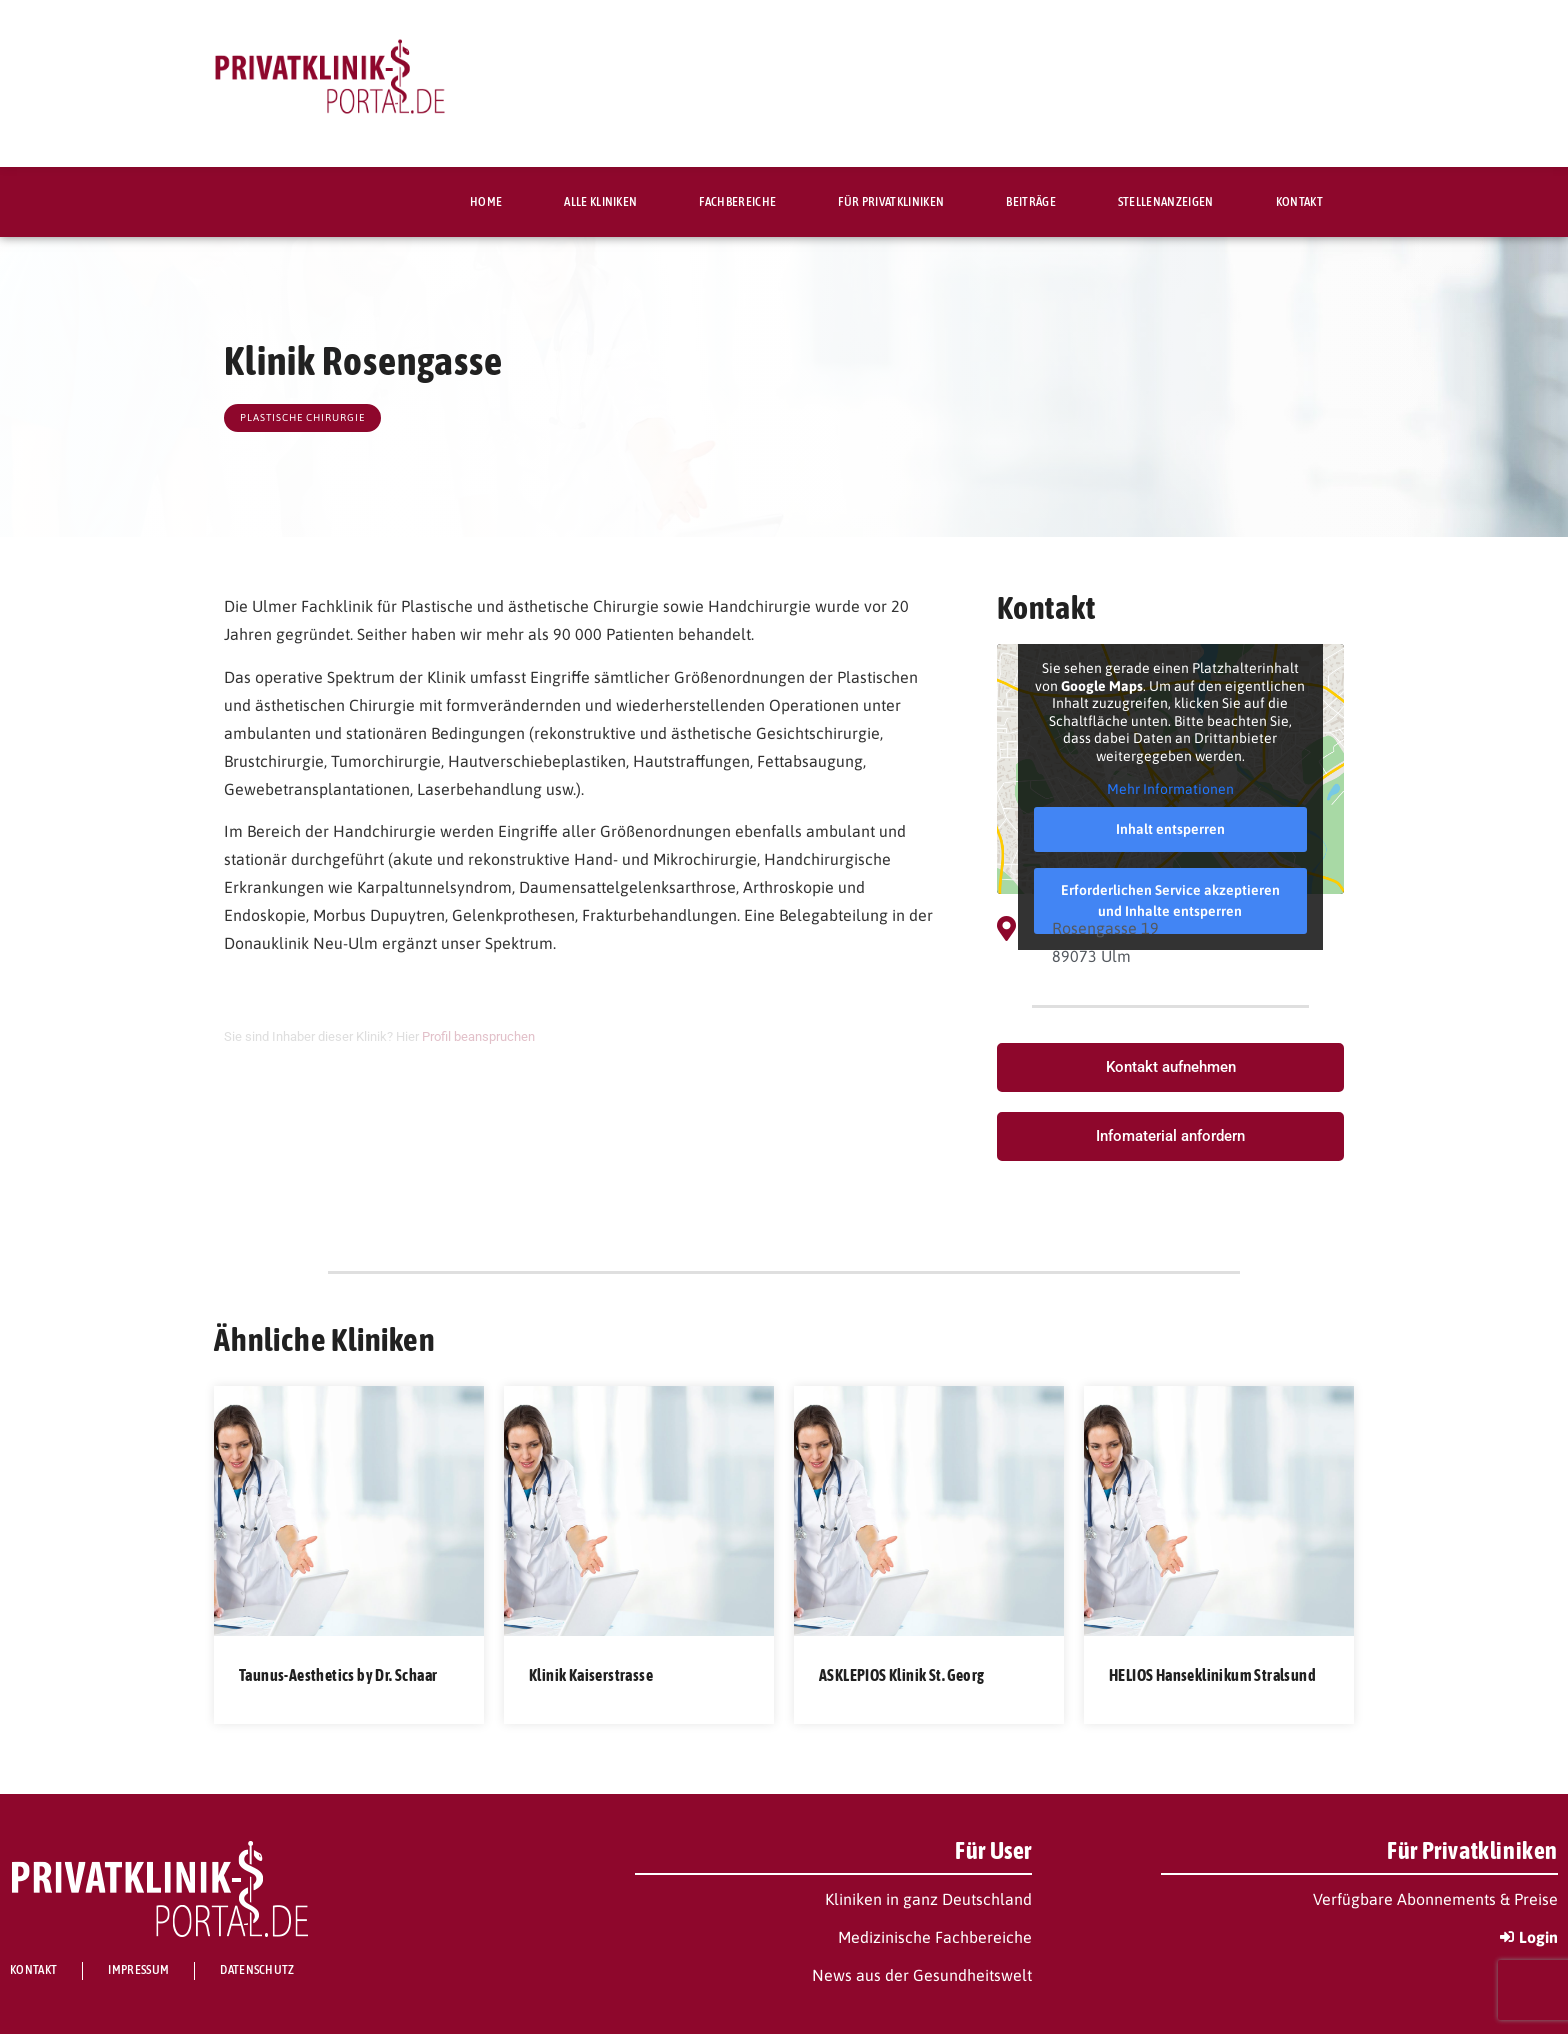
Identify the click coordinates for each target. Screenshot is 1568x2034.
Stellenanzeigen (1166, 201)
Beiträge (1031, 201)
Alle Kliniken (600, 201)
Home (486, 201)
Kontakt (1299, 201)
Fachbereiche (737, 201)
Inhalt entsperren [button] (1170, 829)
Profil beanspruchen (478, 1036)
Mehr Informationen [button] (1170, 789)
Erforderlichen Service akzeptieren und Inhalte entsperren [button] (1170, 900)
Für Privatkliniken (891, 201)
